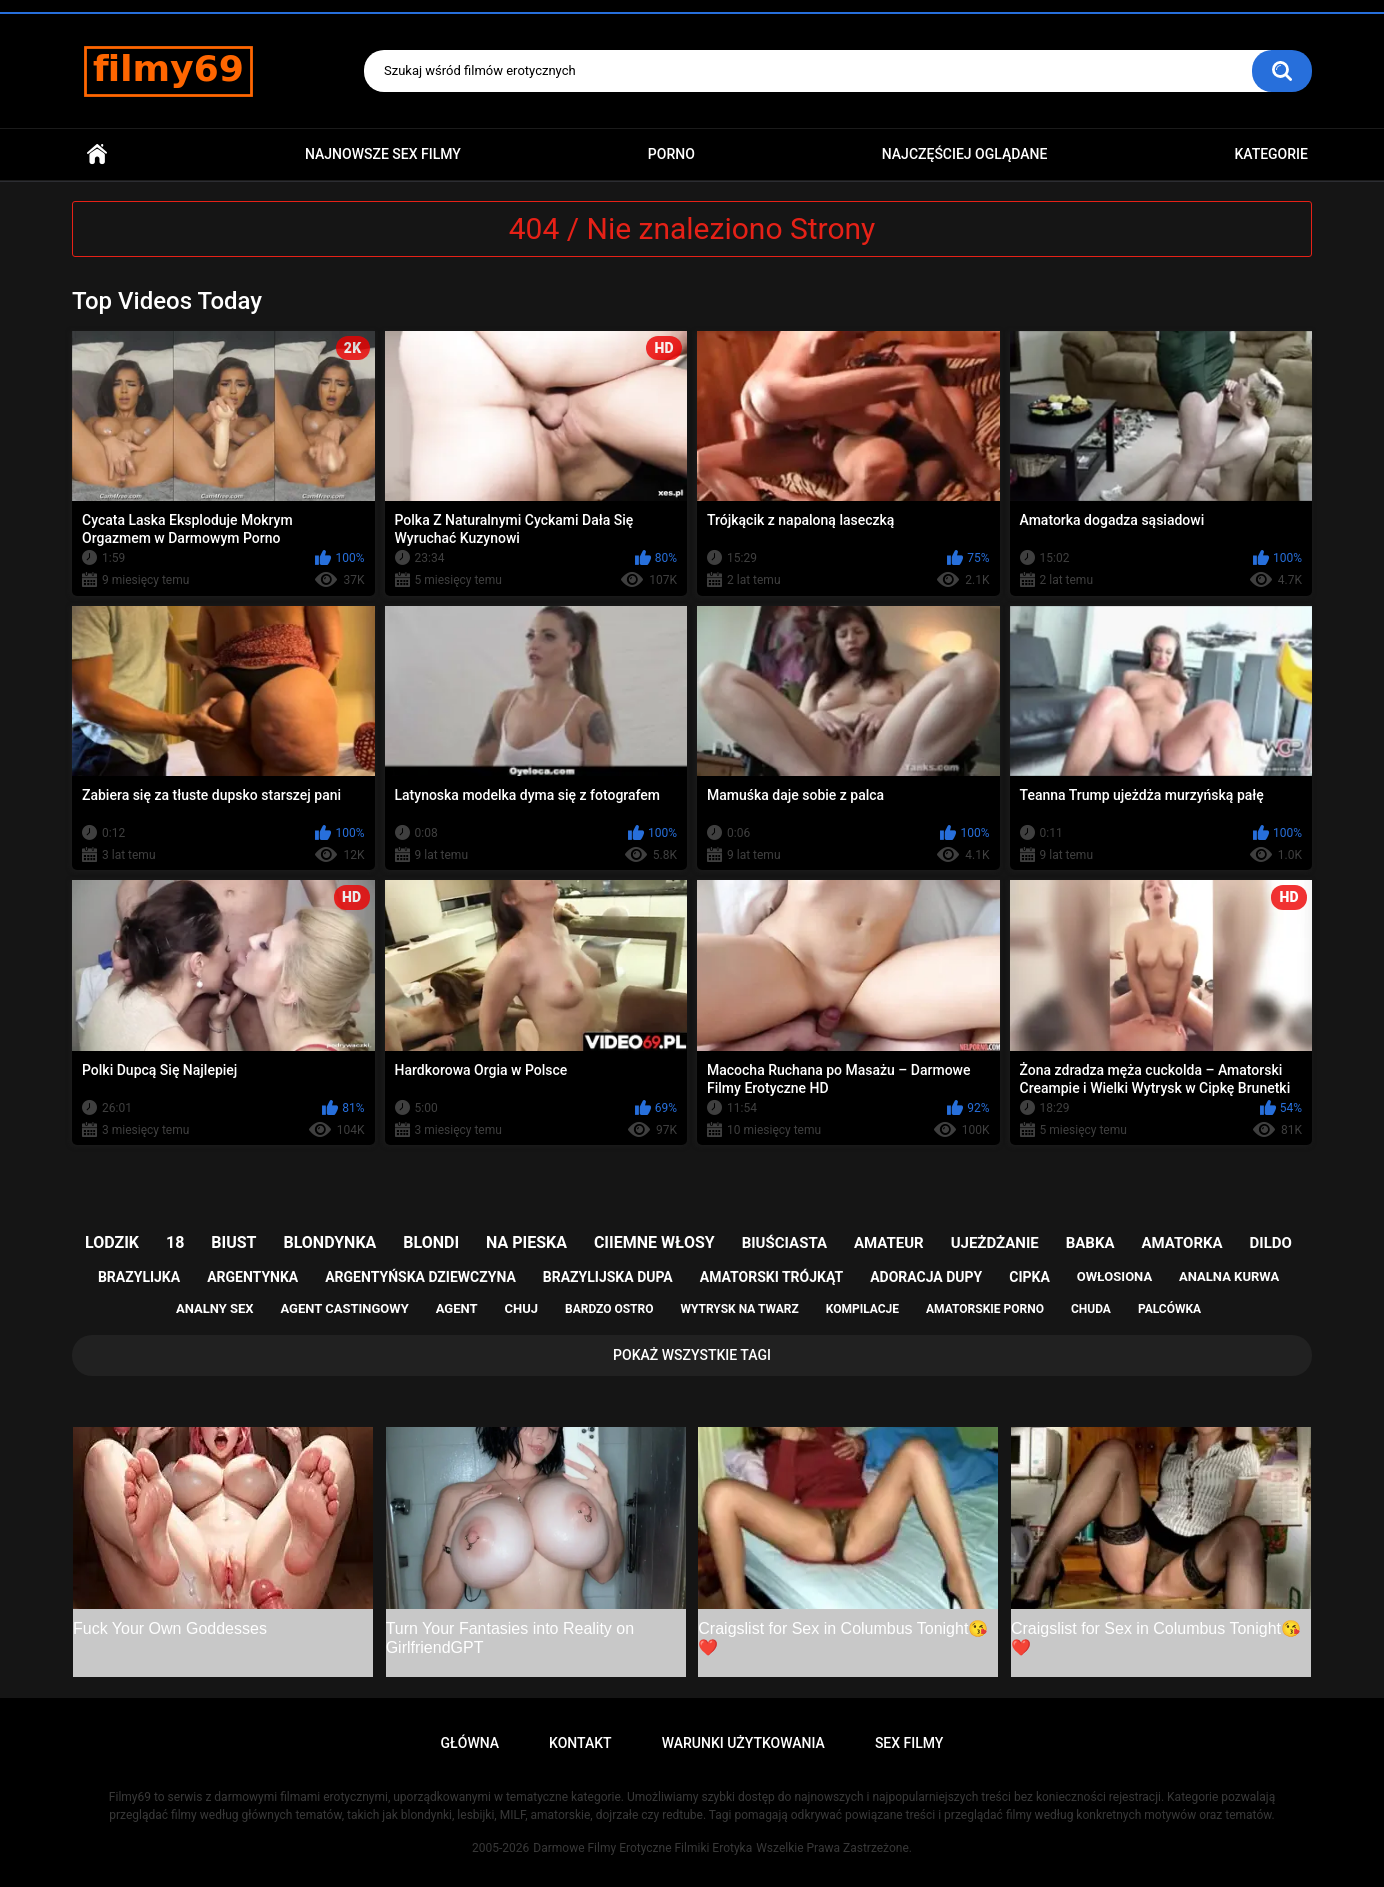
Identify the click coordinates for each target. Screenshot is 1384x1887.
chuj (522, 1308)
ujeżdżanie (995, 1243)
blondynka (329, 1242)
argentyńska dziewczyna (420, 1277)
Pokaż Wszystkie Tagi (692, 1355)
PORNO (671, 154)
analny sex (215, 1308)
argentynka (252, 1277)
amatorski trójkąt (771, 1277)
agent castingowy (344, 1308)
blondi (431, 1242)
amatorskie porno (985, 1309)
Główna (97, 154)
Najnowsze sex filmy (383, 154)
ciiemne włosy (654, 1242)
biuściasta (784, 1243)
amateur (889, 1243)
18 (175, 1242)
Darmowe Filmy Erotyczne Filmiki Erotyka (642, 1848)
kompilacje (862, 1309)
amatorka (1181, 1243)
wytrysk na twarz (739, 1309)
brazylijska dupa (608, 1277)
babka (1090, 1243)
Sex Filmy (909, 1743)
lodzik (112, 1242)
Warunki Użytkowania (743, 1743)
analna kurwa (1229, 1276)
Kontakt (580, 1743)
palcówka (1169, 1309)
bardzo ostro (609, 1309)
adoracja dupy (926, 1277)
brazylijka (139, 1277)
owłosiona (1114, 1276)
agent (457, 1308)
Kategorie (1271, 154)
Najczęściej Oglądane (965, 154)
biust (233, 1242)
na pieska (526, 1242)
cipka (1029, 1277)
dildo (1271, 1243)
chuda (1091, 1309)
